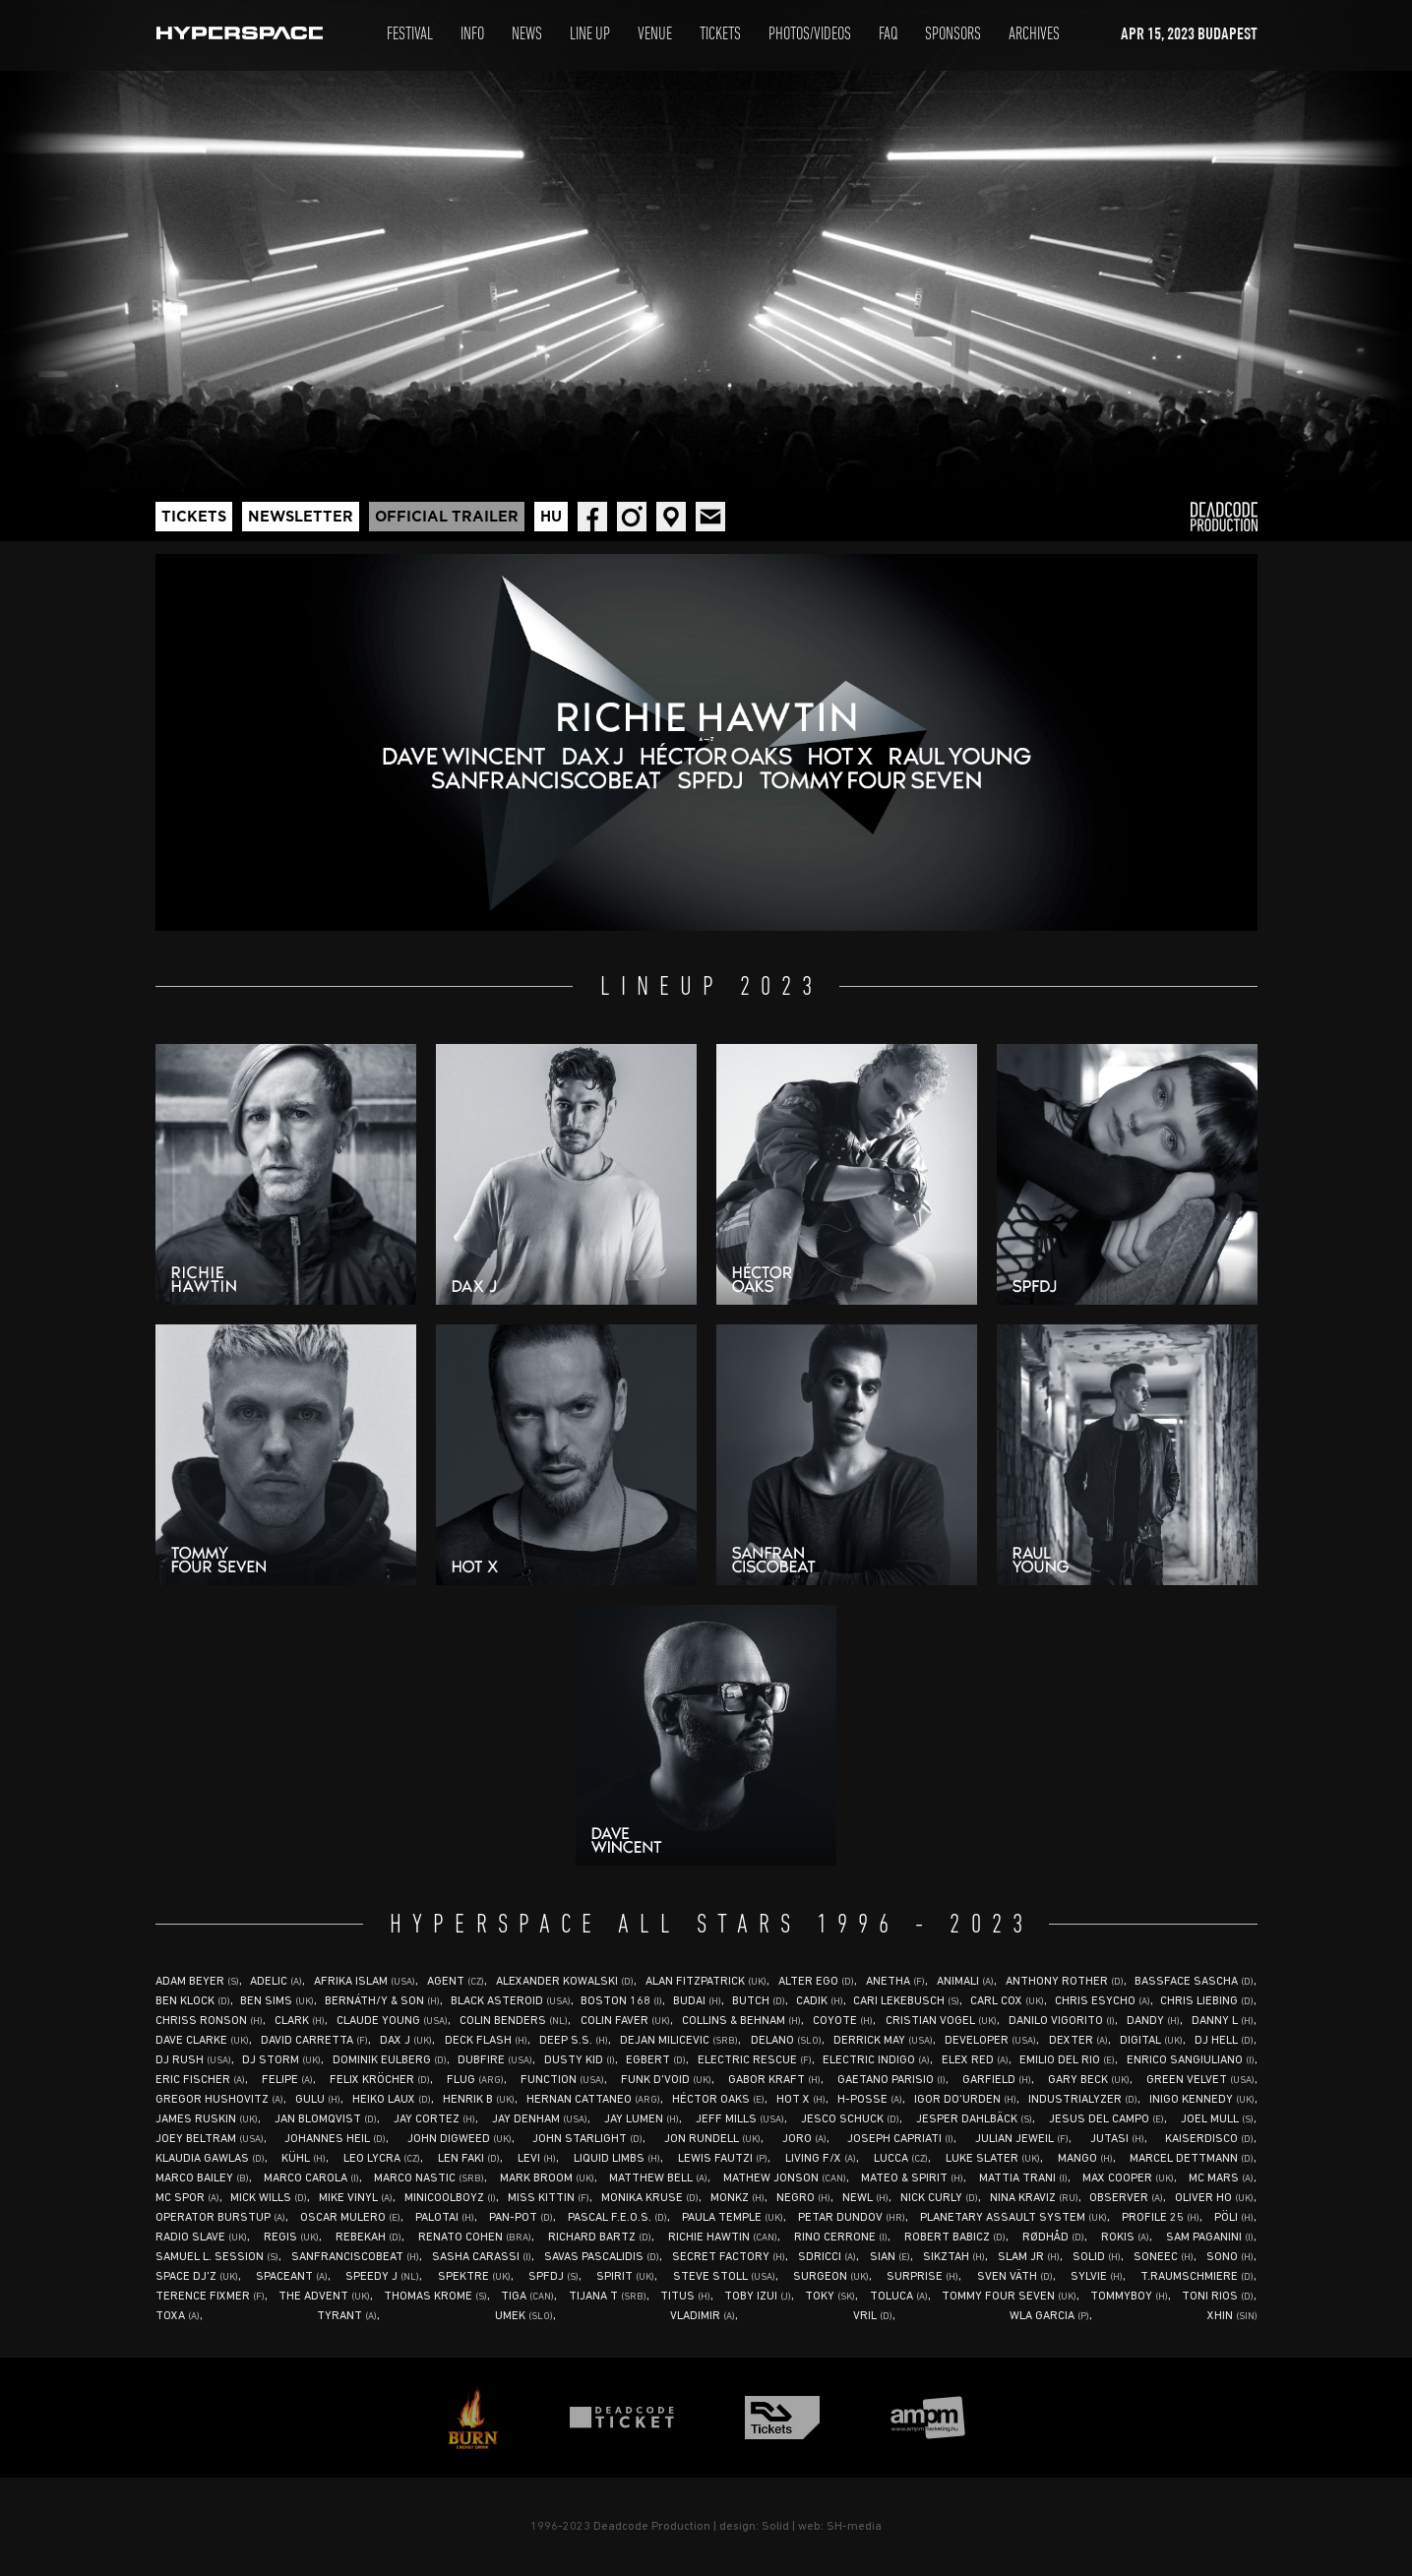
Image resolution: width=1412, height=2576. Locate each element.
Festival (410, 35)
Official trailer (447, 516)
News (527, 35)
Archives (1034, 35)
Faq (888, 35)
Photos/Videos (809, 35)
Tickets (720, 35)
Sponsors (953, 35)
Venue (655, 35)
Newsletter (300, 516)
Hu (551, 516)
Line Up (590, 35)
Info (472, 35)
